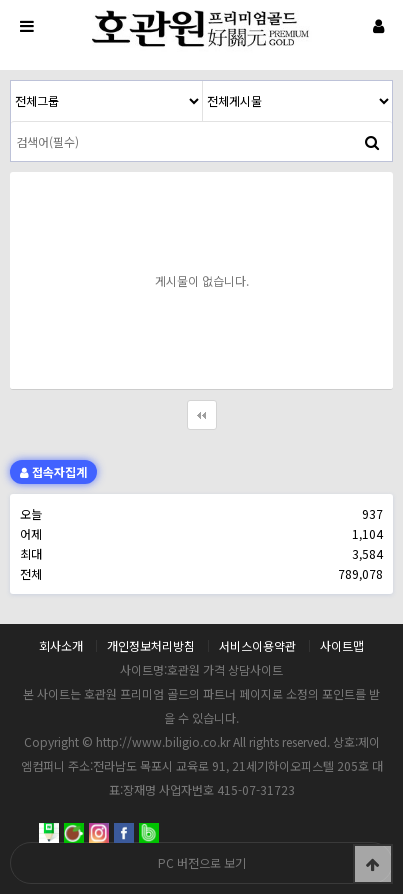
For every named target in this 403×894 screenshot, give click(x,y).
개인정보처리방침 (151, 646)
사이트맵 (342, 646)
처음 (202, 415)
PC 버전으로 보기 (202, 862)
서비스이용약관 (257, 646)
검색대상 (11, 81)
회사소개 (61, 646)
